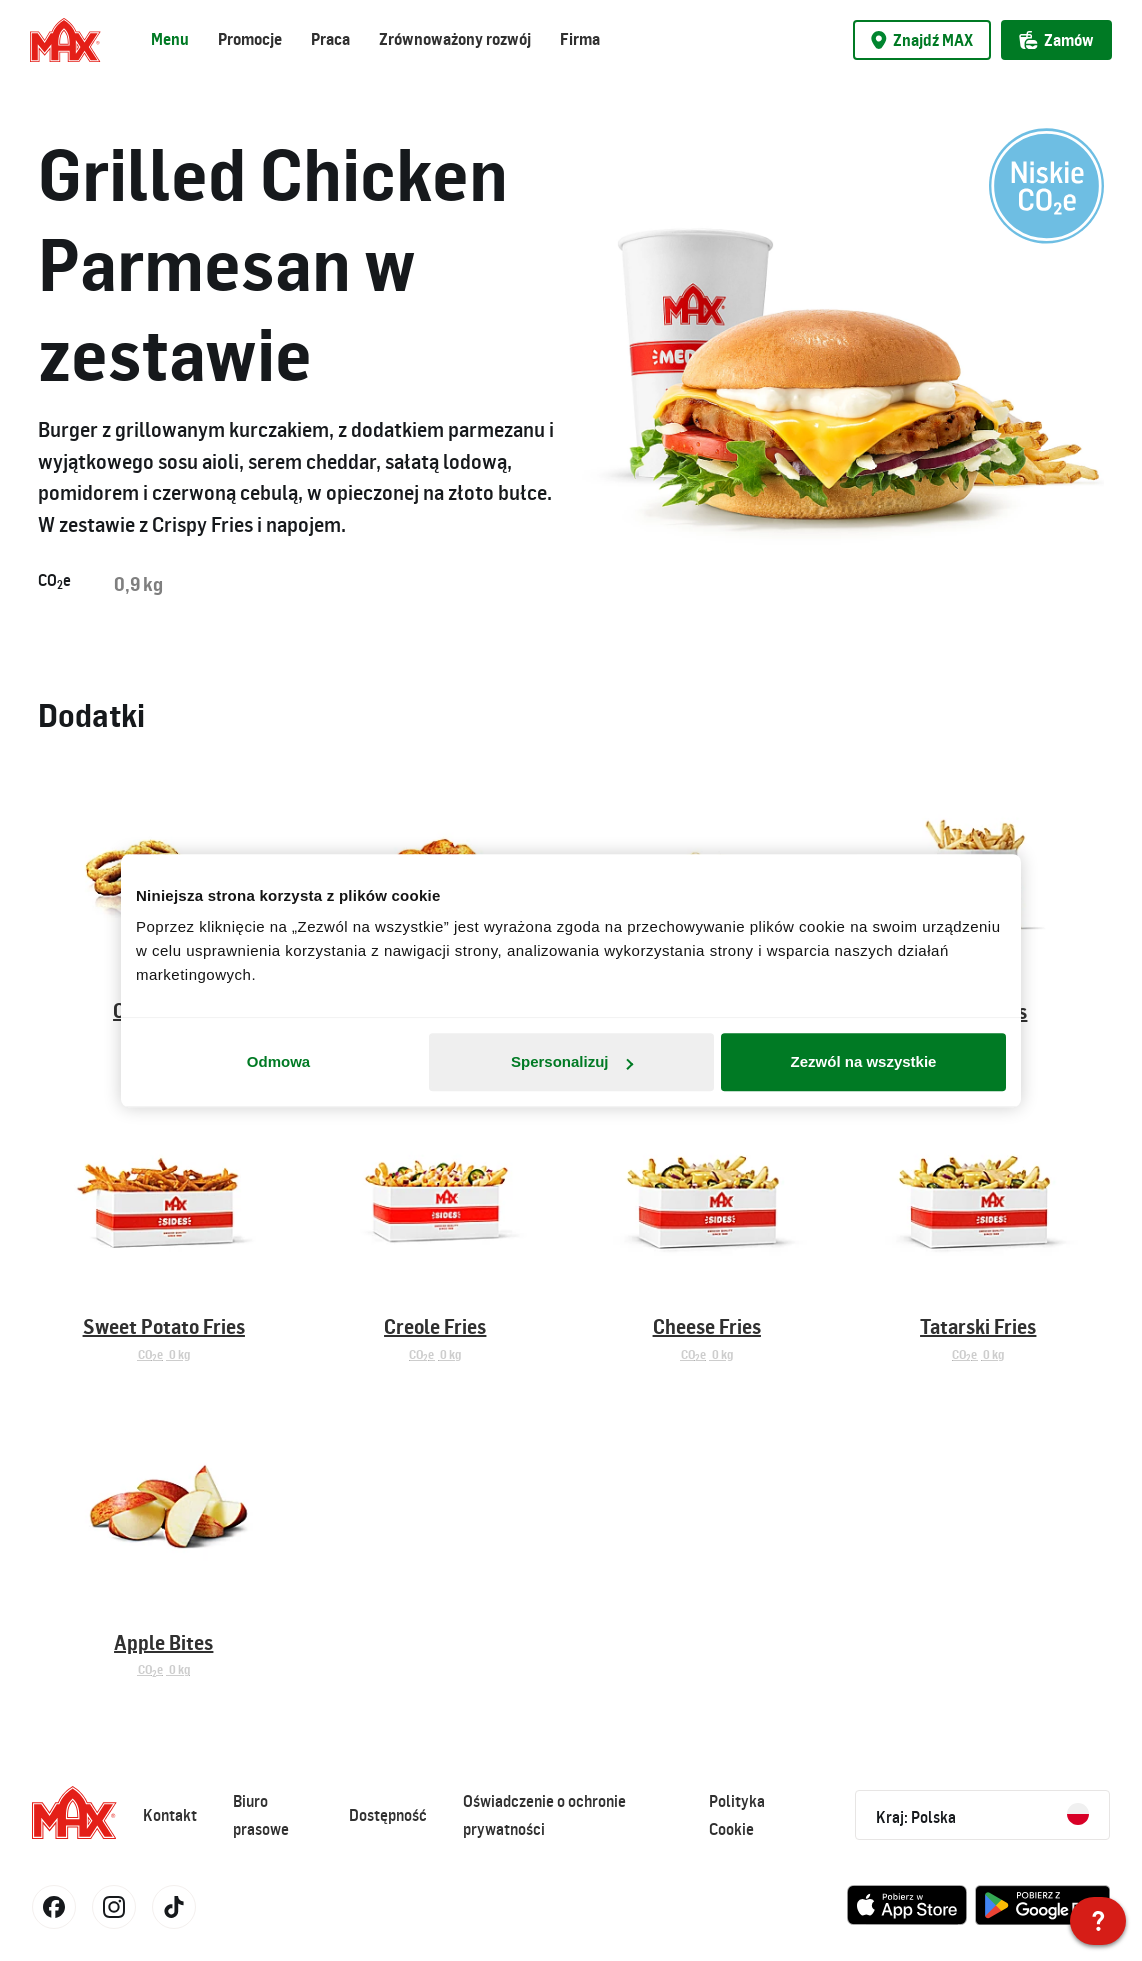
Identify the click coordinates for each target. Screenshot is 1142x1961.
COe (54, 581)
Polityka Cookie (737, 1815)
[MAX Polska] (1098, 1921)
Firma (580, 39)
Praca (330, 39)
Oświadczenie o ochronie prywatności (544, 1815)
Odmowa (278, 1061)
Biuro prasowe (261, 1815)
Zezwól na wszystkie (864, 1061)
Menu (170, 39)
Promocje (250, 39)
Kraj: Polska (982, 1815)
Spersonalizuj (572, 1061)
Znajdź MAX (922, 40)
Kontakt (170, 1815)
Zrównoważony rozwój (455, 39)
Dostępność (388, 1815)
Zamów (1056, 40)
